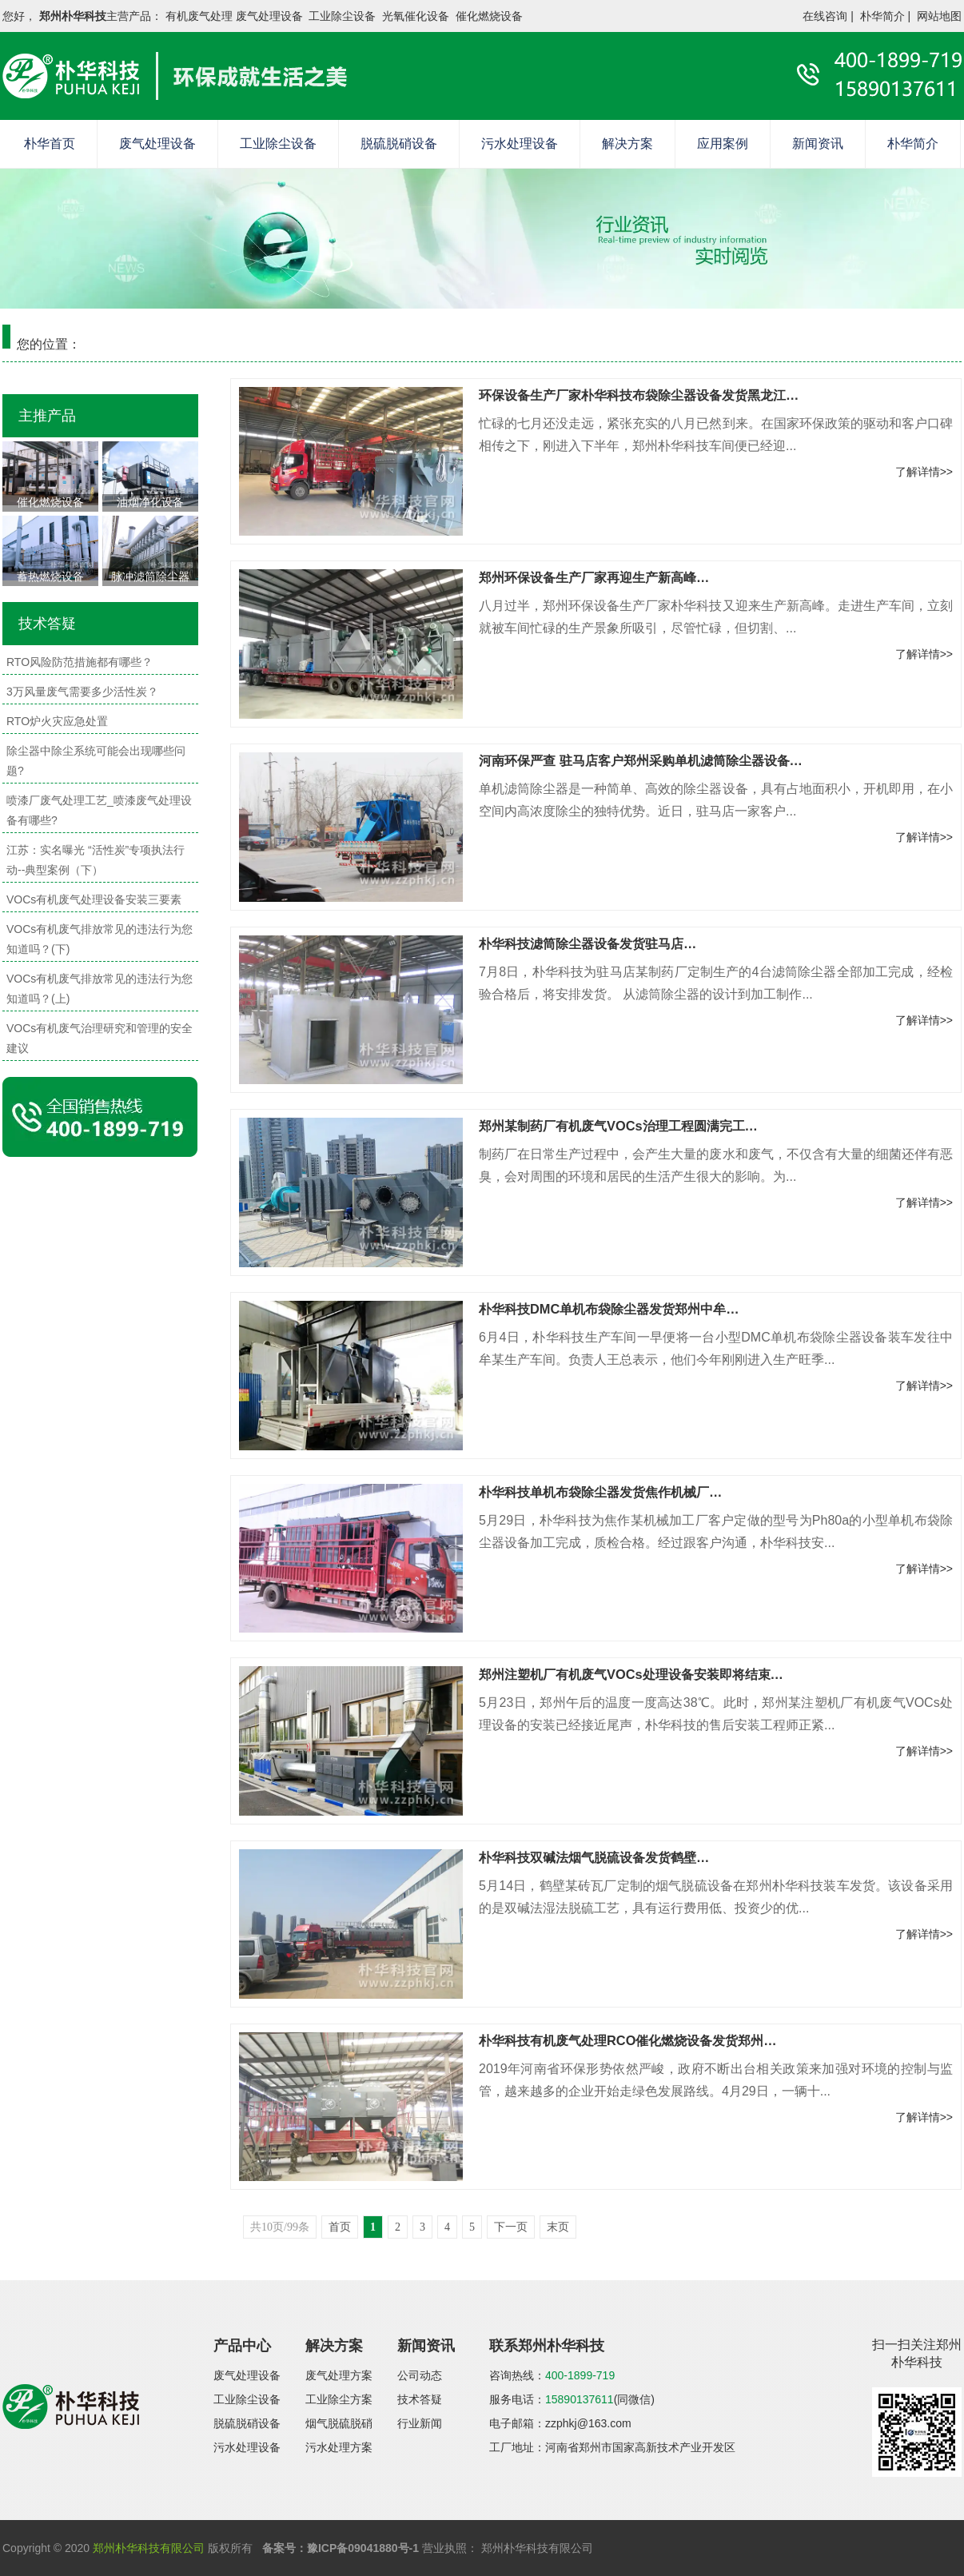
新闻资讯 (817, 143)
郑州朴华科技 (72, 16)
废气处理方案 (338, 2375)
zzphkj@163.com (588, 2423)
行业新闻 (419, 2423)
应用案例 (722, 143)
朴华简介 (882, 16)
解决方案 (627, 143)
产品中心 (242, 2346)
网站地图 (939, 16)
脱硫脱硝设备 (399, 143)
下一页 (511, 2227)
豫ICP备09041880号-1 (363, 2548)
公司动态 (419, 2375)
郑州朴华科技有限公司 (149, 2548)
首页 (340, 2227)
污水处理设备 (519, 143)
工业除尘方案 (338, 2399)
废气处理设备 (157, 143)
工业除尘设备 (278, 143)
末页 (558, 2227)
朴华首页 (49, 143)
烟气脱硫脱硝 (338, 2423)
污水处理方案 (338, 2447)
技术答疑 (419, 2399)
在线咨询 (825, 16)
